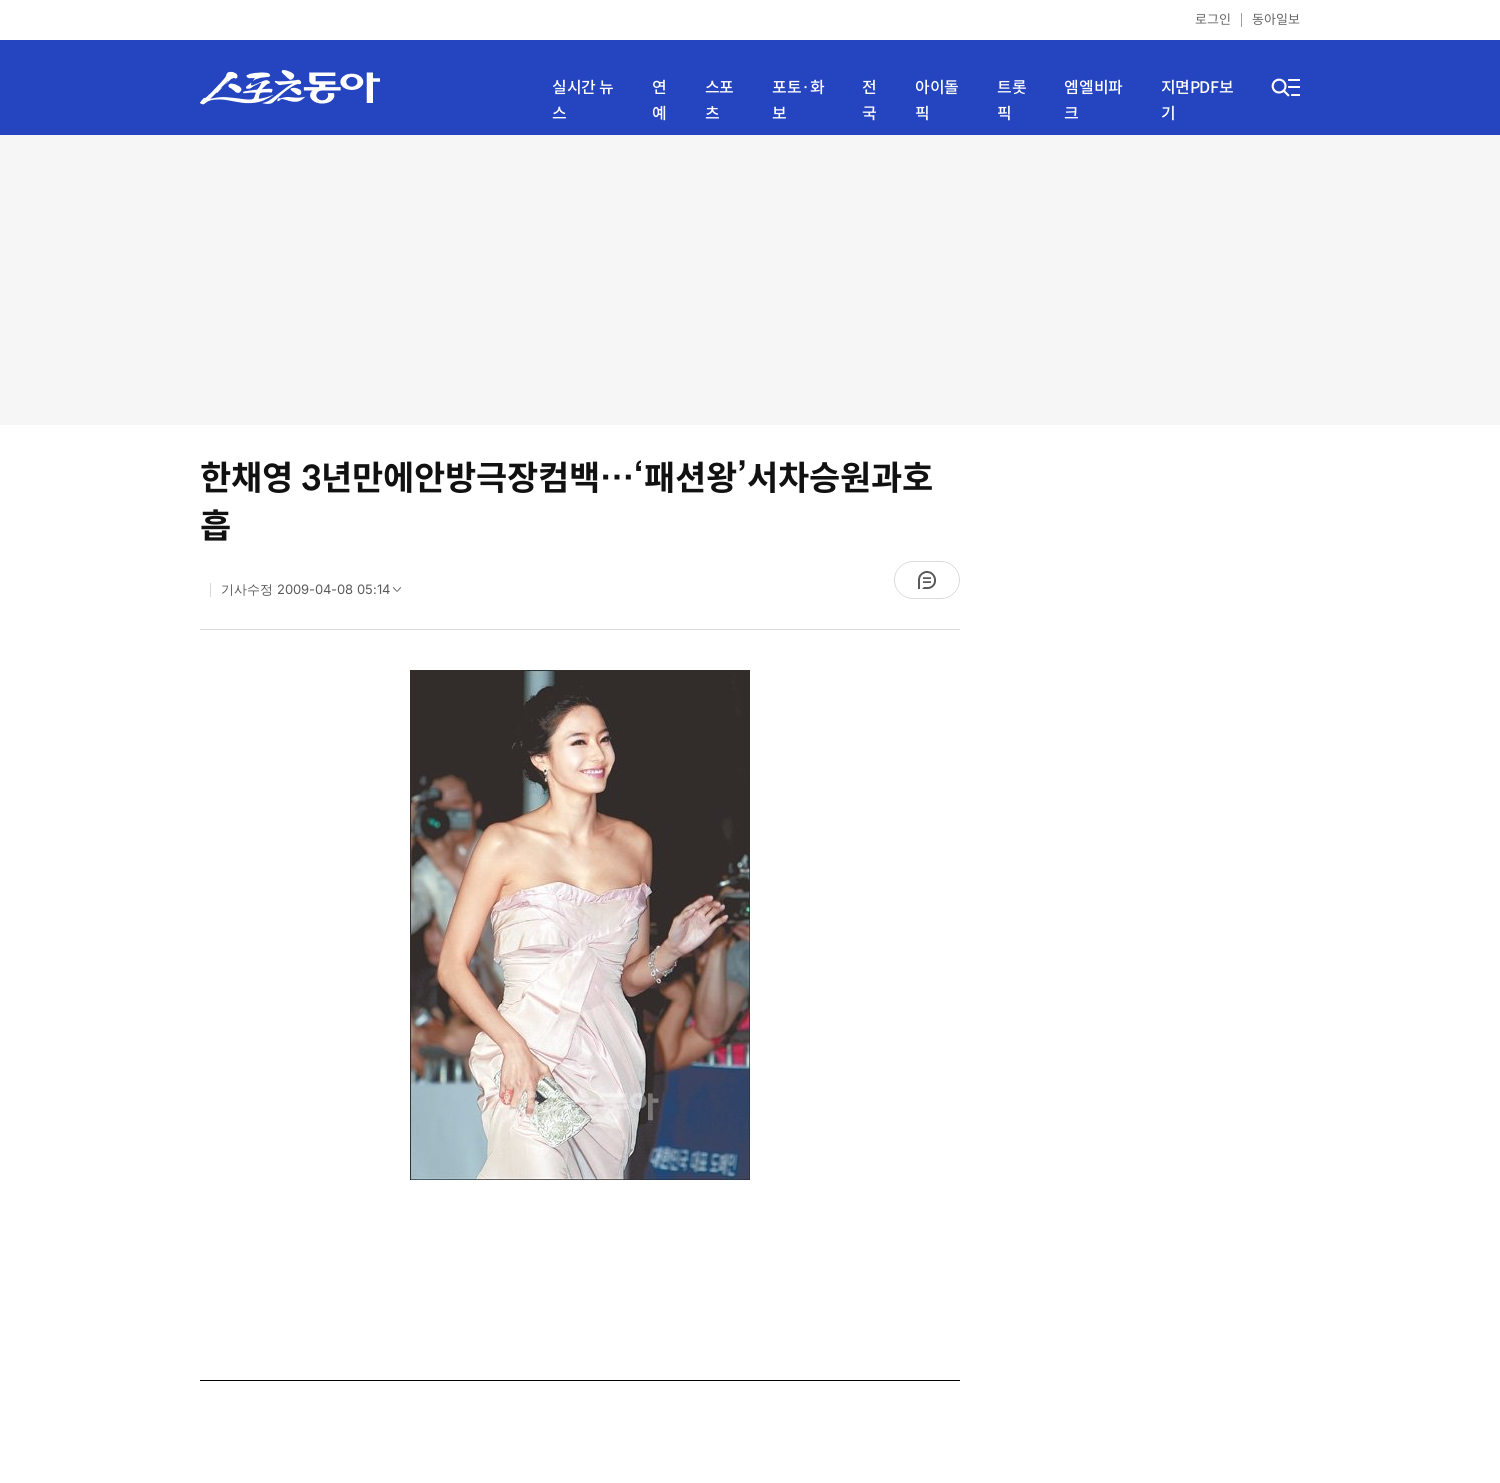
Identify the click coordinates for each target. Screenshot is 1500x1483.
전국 (869, 100)
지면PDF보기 (1197, 100)
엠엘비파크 (1093, 100)
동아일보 (1276, 19)
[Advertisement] (750, 280)
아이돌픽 (937, 100)
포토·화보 (798, 100)
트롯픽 (1011, 100)
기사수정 (317, 594)
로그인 (1213, 19)
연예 (659, 100)
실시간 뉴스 (583, 100)
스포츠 (719, 100)
